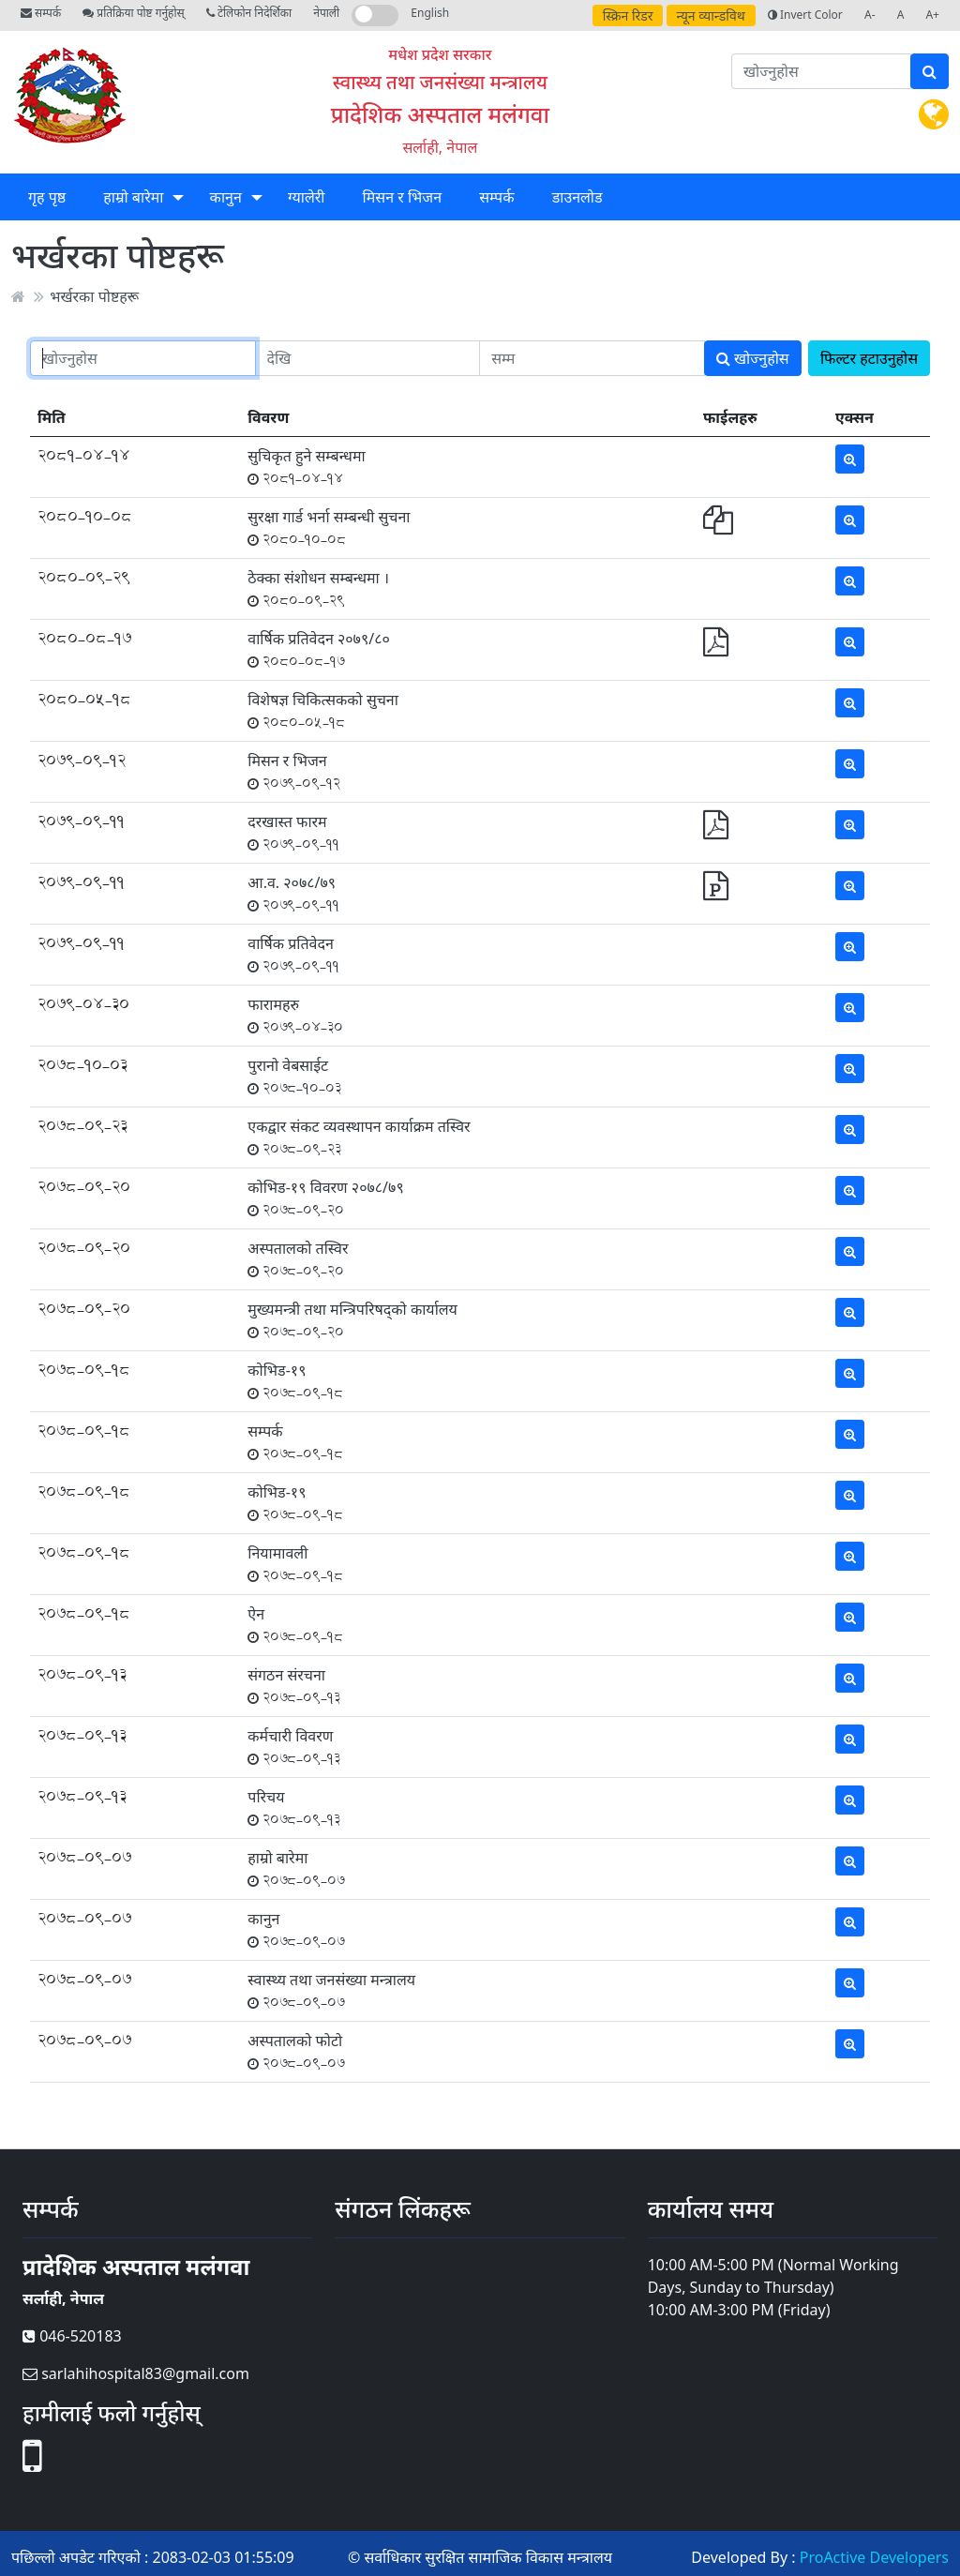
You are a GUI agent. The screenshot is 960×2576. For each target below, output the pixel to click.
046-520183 (72, 2336)
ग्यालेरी (306, 197)
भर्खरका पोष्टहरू (94, 296)
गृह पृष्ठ (47, 197)
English (430, 13)
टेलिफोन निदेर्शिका (249, 13)
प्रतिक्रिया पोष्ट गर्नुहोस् (133, 13)
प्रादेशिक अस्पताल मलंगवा (440, 113)
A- (870, 15)
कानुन (226, 197)
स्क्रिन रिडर (628, 15)
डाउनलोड (577, 197)
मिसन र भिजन (402, 197)
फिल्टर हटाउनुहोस (869, 358)
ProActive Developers (874, 2557)
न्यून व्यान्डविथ (711, 15)
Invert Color (805, 15)
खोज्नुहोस (752, 358)
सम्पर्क (41, 13)
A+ (932, 15)
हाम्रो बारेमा (133, 197)
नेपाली (326, 13)
